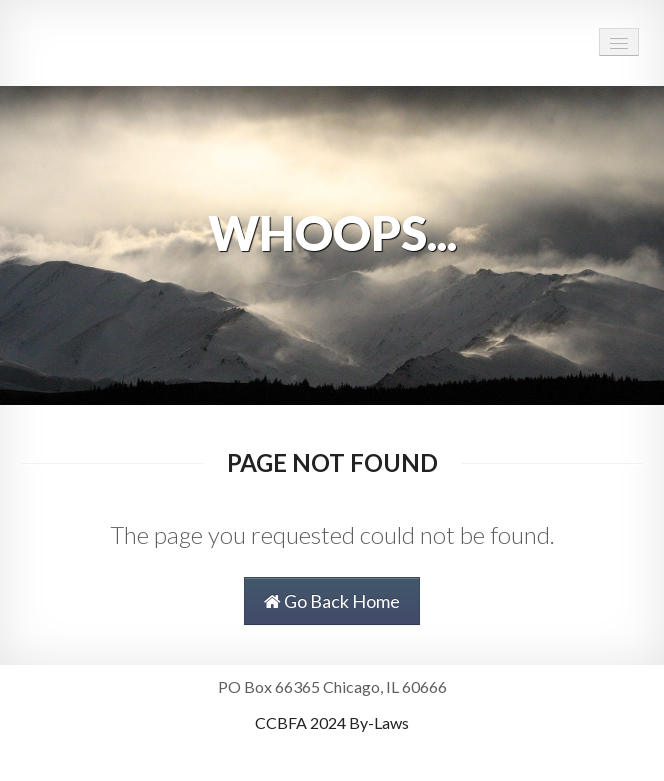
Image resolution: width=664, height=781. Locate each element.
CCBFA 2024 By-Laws (332, 722)
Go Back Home (332, 601)
